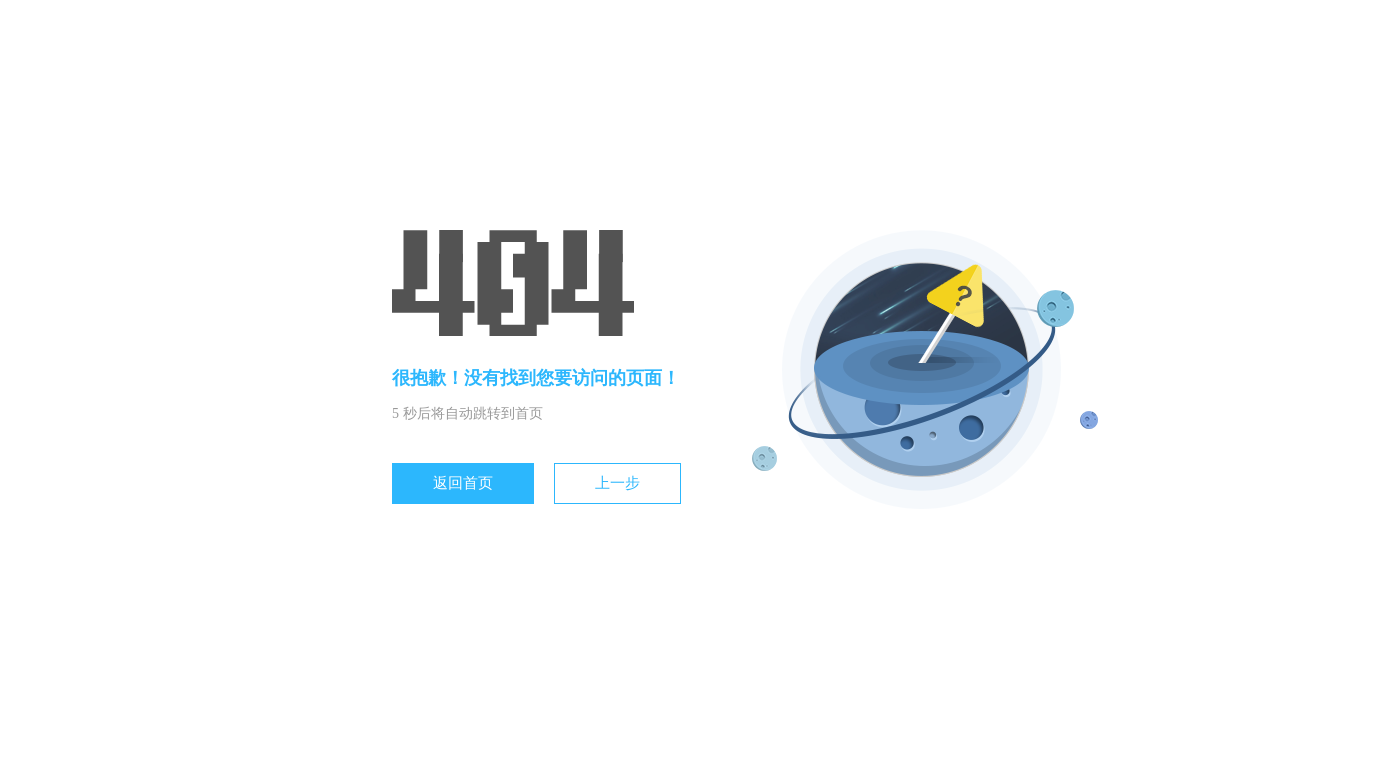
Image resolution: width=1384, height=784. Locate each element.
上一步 (617, 483)
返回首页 (463, 483)
